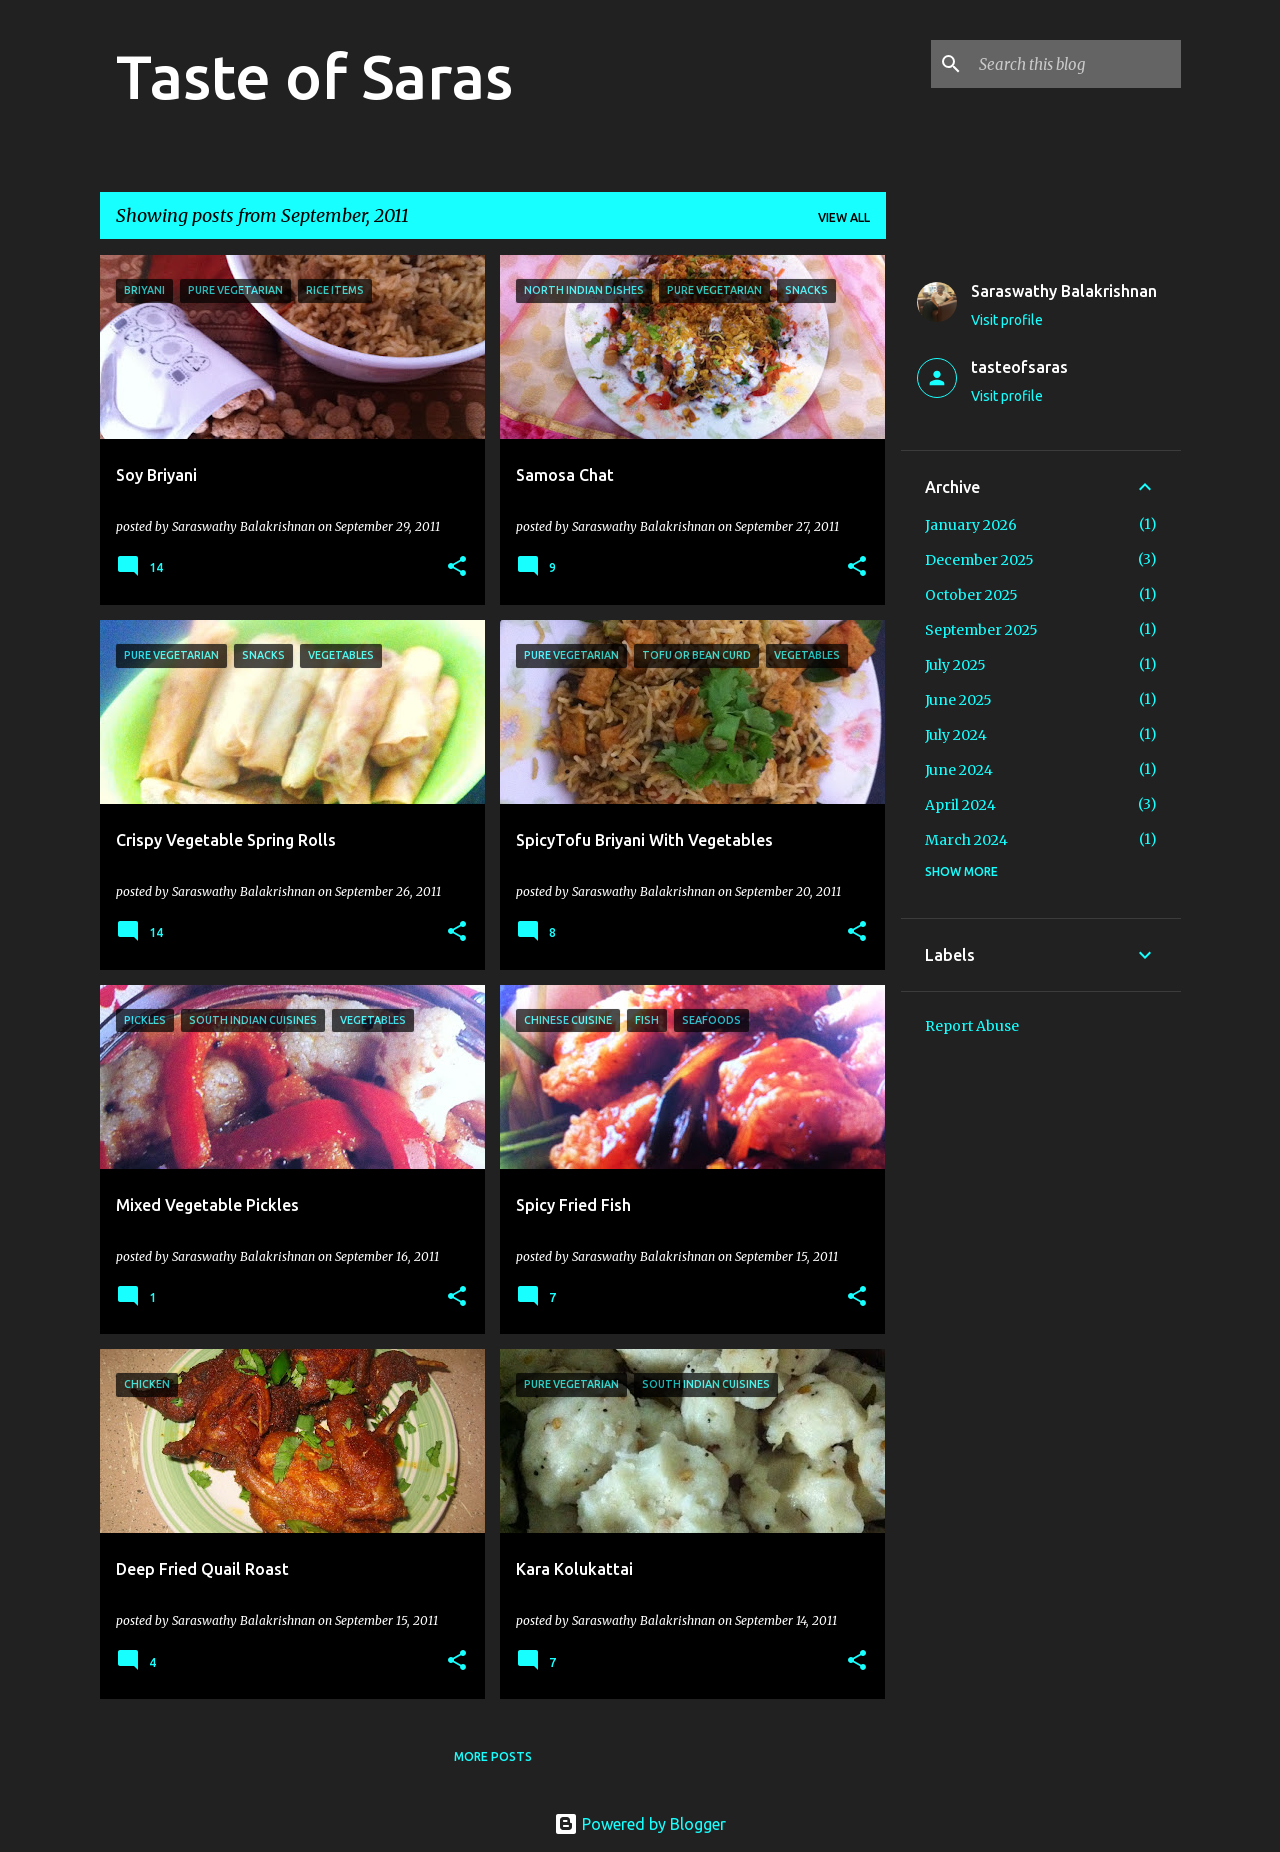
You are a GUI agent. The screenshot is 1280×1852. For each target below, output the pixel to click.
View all (844, 217)
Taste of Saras (314, 76)
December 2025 (979, 560)
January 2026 (971, 525)
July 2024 (956, 735)
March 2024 (966, 840)
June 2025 (958, 700)
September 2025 (981, 630)
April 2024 (960, 805)
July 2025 (955, 665)
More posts (493, 1756)
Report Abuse (972, 1026)
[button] (457, 567)
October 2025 (971, 595)
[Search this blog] (1076, 64)
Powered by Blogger (640, 1824)
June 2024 (959, 770)
